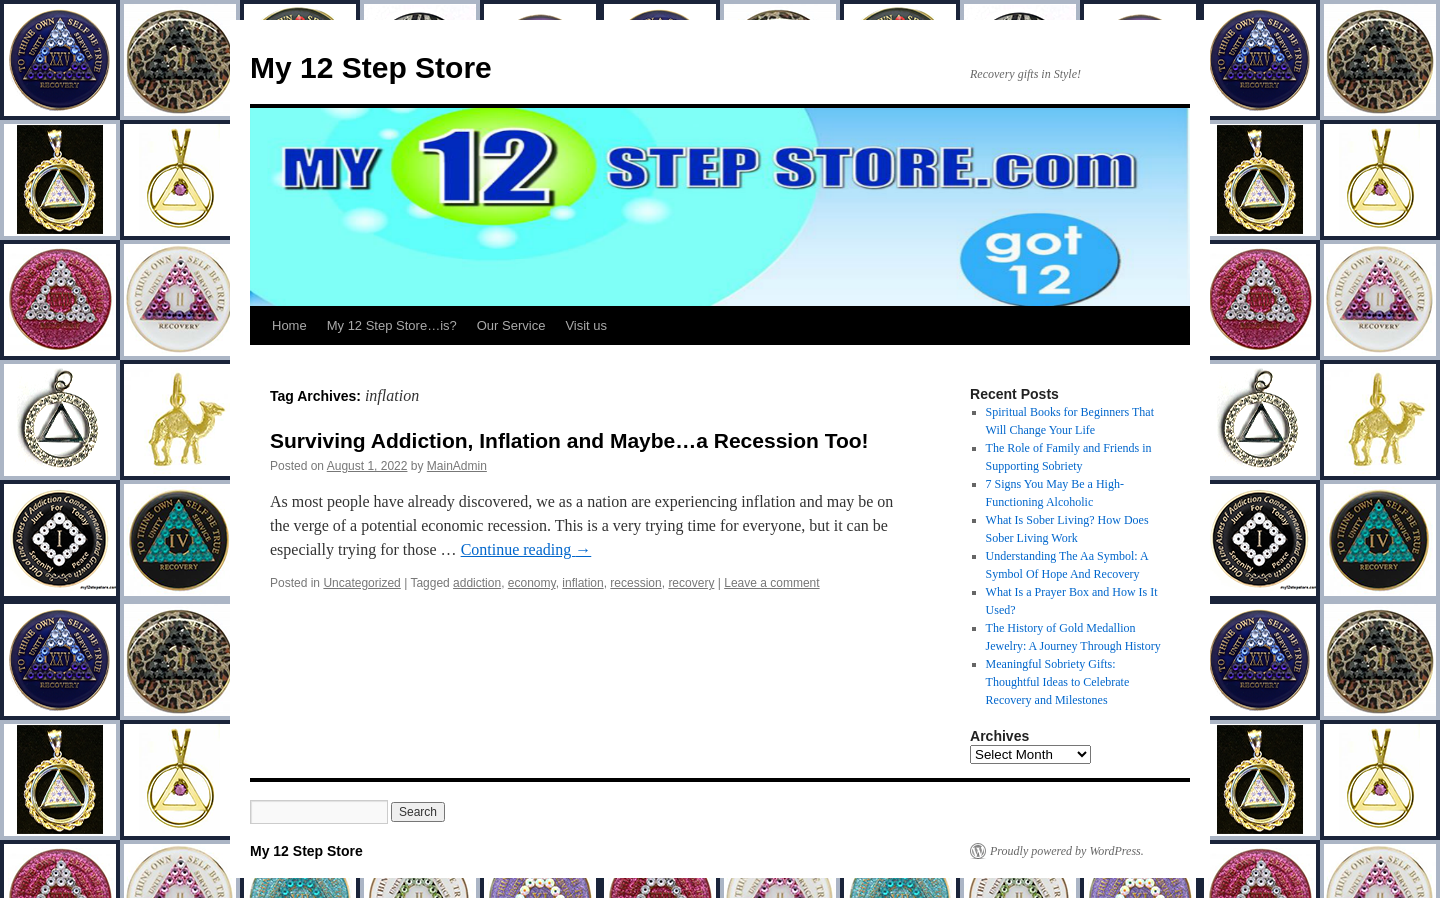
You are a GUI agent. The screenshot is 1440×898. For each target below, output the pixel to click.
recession (635, 583)
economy (532, 583)
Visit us (586, 325)
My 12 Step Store (371, 67)
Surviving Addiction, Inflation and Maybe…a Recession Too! (569, 440)
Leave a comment (771, 583)
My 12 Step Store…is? (392, 325)
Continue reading (526, 549)
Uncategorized (361, 583)
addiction (477, 583)
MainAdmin (457, 466)
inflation (582, 583)
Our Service (511, 325)
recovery (691, 583)
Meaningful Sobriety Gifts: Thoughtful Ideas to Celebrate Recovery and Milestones (1058, 682)
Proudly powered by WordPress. (1067, 851)
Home (289, 325)
